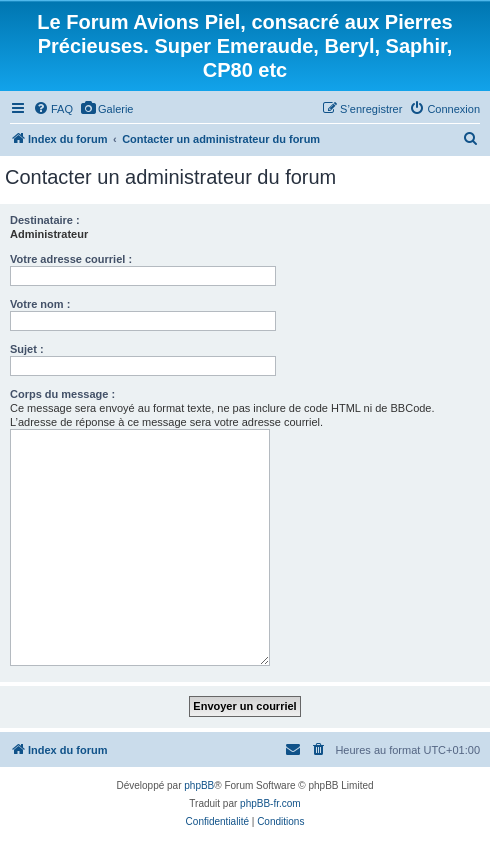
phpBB (199, 785)
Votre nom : (40, 304)
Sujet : (27, 349)
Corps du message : (62, 394)
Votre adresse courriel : (71, 259)
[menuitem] (53, 109)
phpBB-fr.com (270, 803)
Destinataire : (45, 220)
